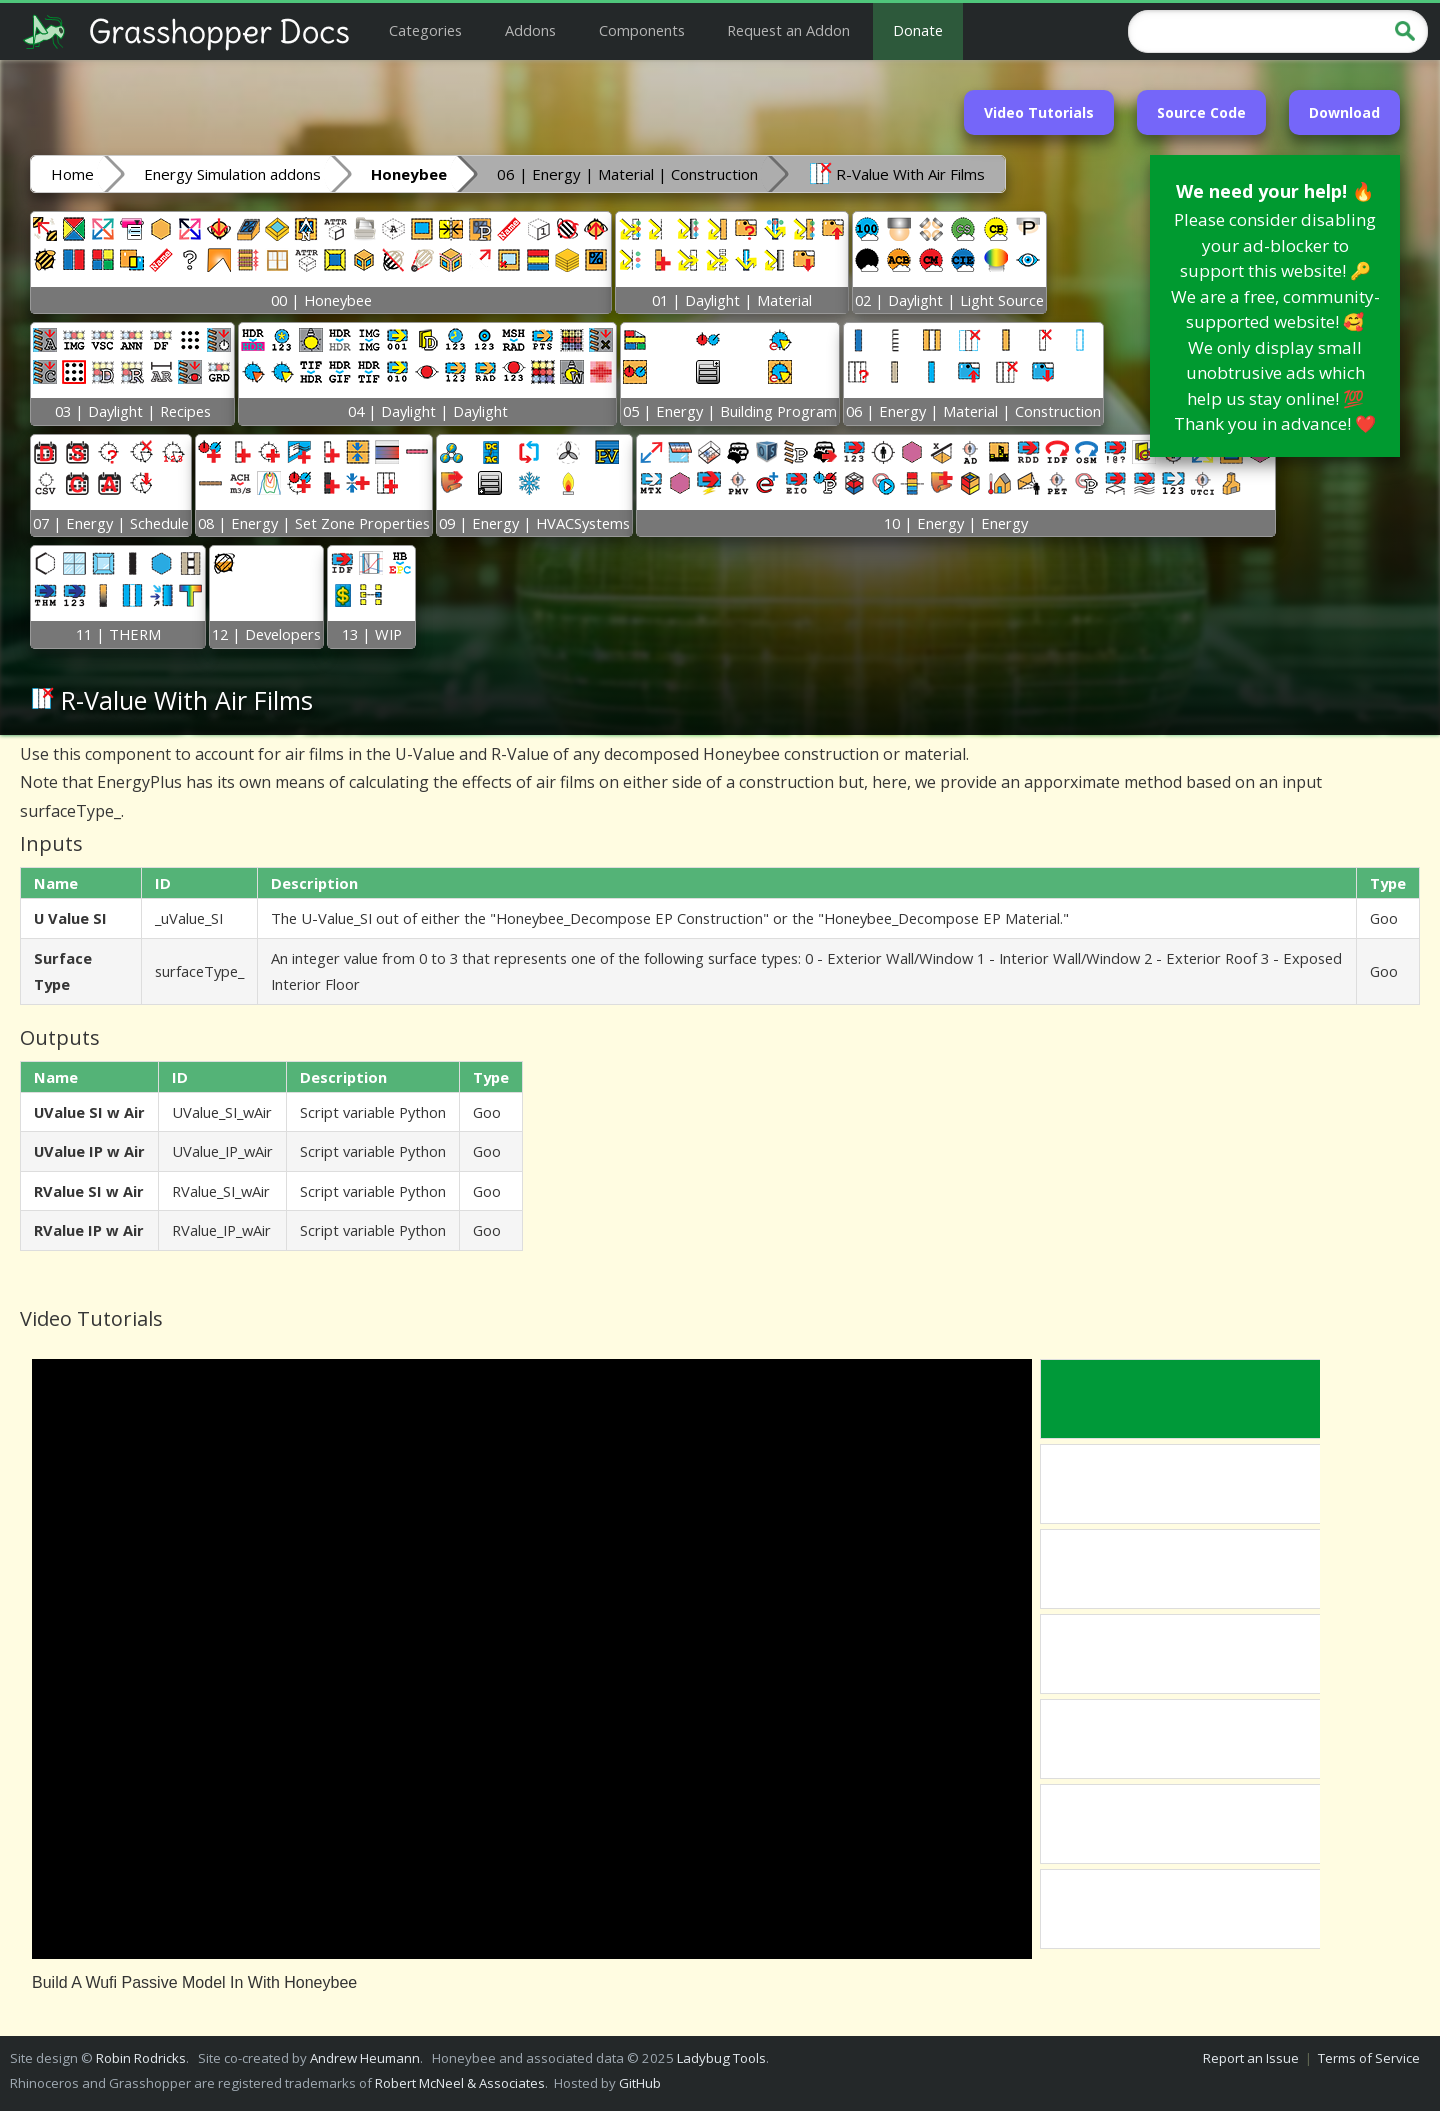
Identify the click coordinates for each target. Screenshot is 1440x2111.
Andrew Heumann (365, 2058)
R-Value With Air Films (896, 173)
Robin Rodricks (141, 2058)
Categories (425, 30)
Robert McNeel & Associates (460, 2083)
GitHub (640, 2083)
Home (72, 174)
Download (1344, 112)
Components (642, 30)
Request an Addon (788, 30)
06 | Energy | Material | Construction (627, 174)
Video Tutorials (1039, 112)
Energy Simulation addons (232, 174)
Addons (530, 30)
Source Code (1201, 112)
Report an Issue (1251, 2058)
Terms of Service (1369, 2058)
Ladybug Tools (721, 2058)
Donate (918, 30)
